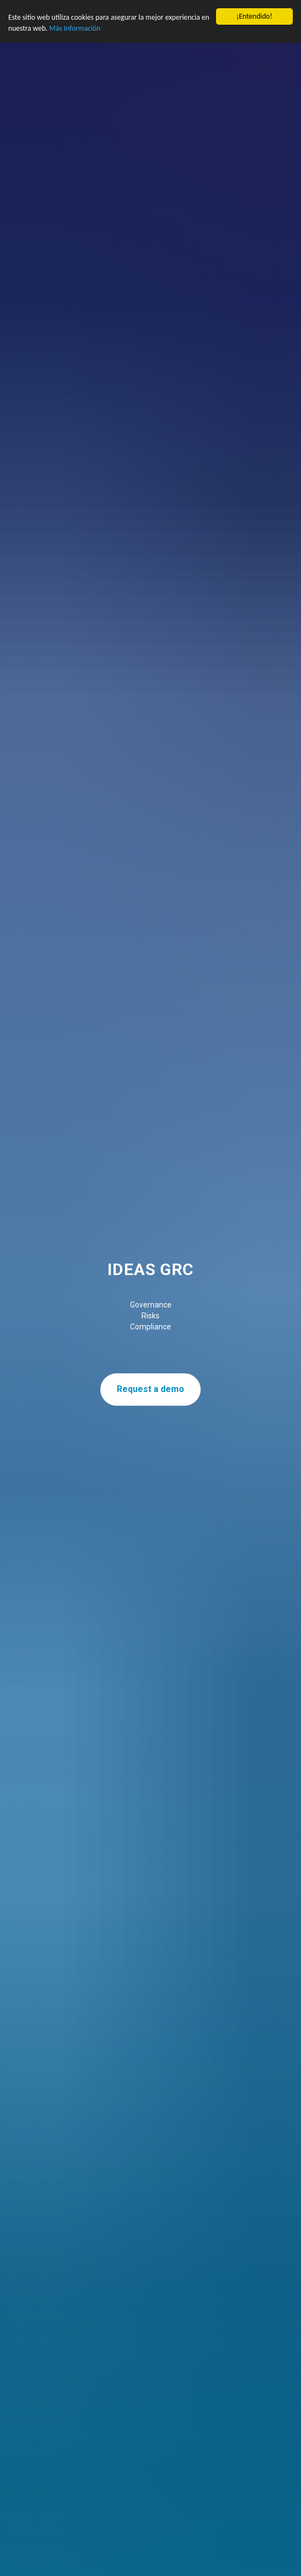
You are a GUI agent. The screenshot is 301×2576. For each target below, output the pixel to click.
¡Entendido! (254, 16)
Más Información (74, 28)
